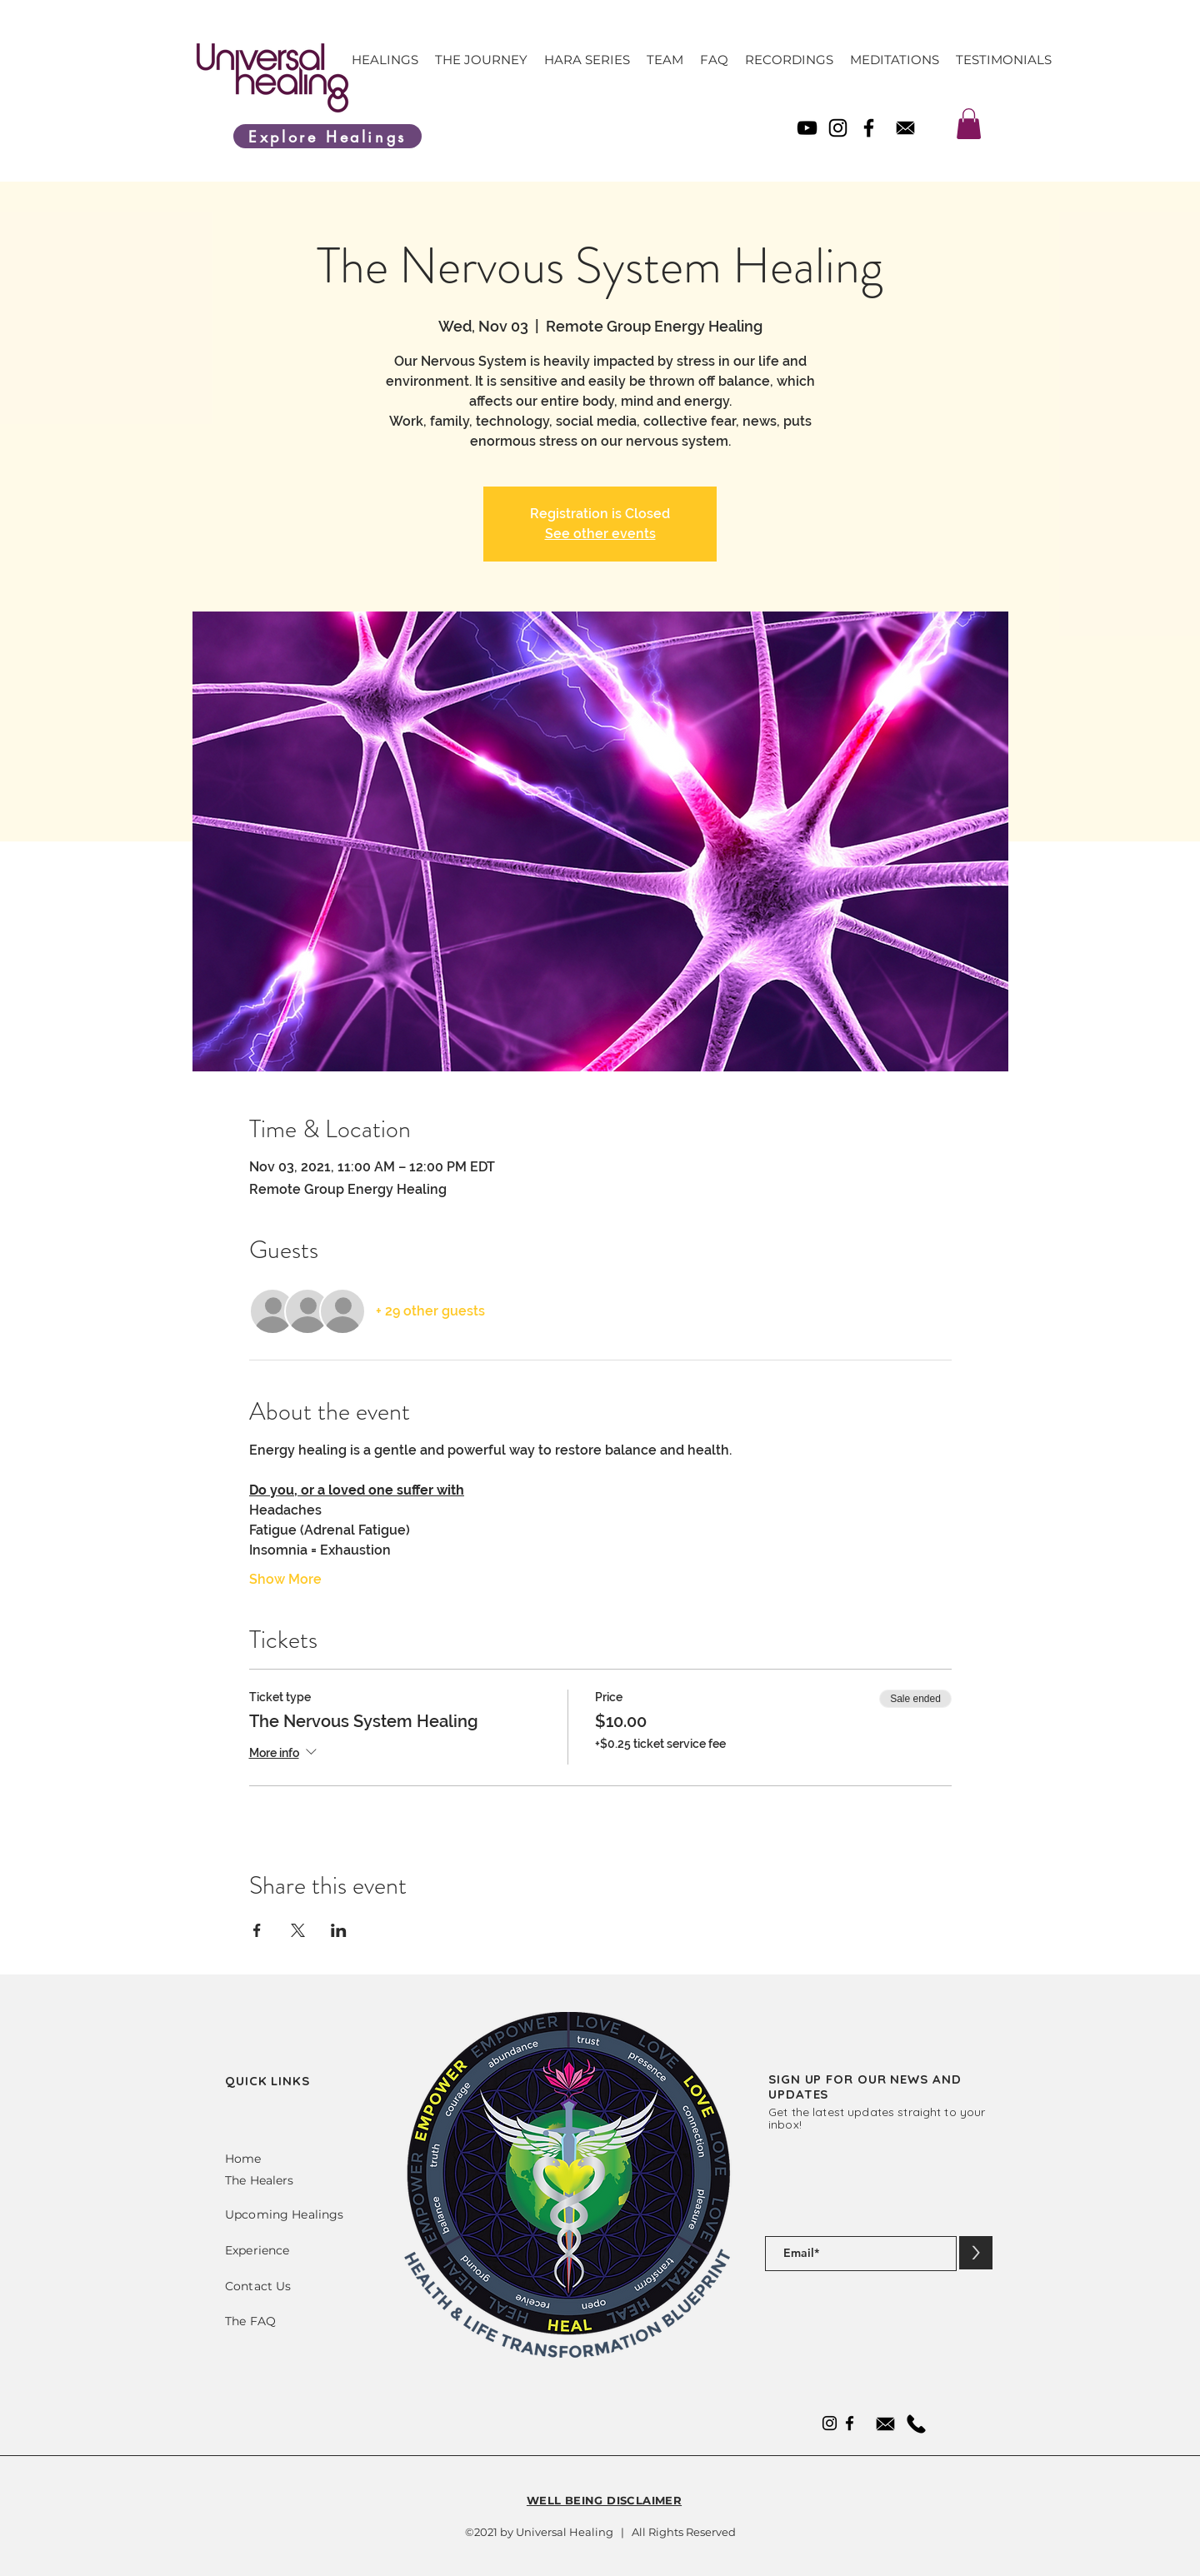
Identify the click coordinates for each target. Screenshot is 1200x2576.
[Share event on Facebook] (257, 1930)
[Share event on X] (298, 1930)
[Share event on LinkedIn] (339, 1930)
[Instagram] (838, 128)
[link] (969, 123)
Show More (285, 1579)
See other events (600, 534)
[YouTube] (807, 128)
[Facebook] (869, 128)
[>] (975, 2252)
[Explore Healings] (327, 136)
